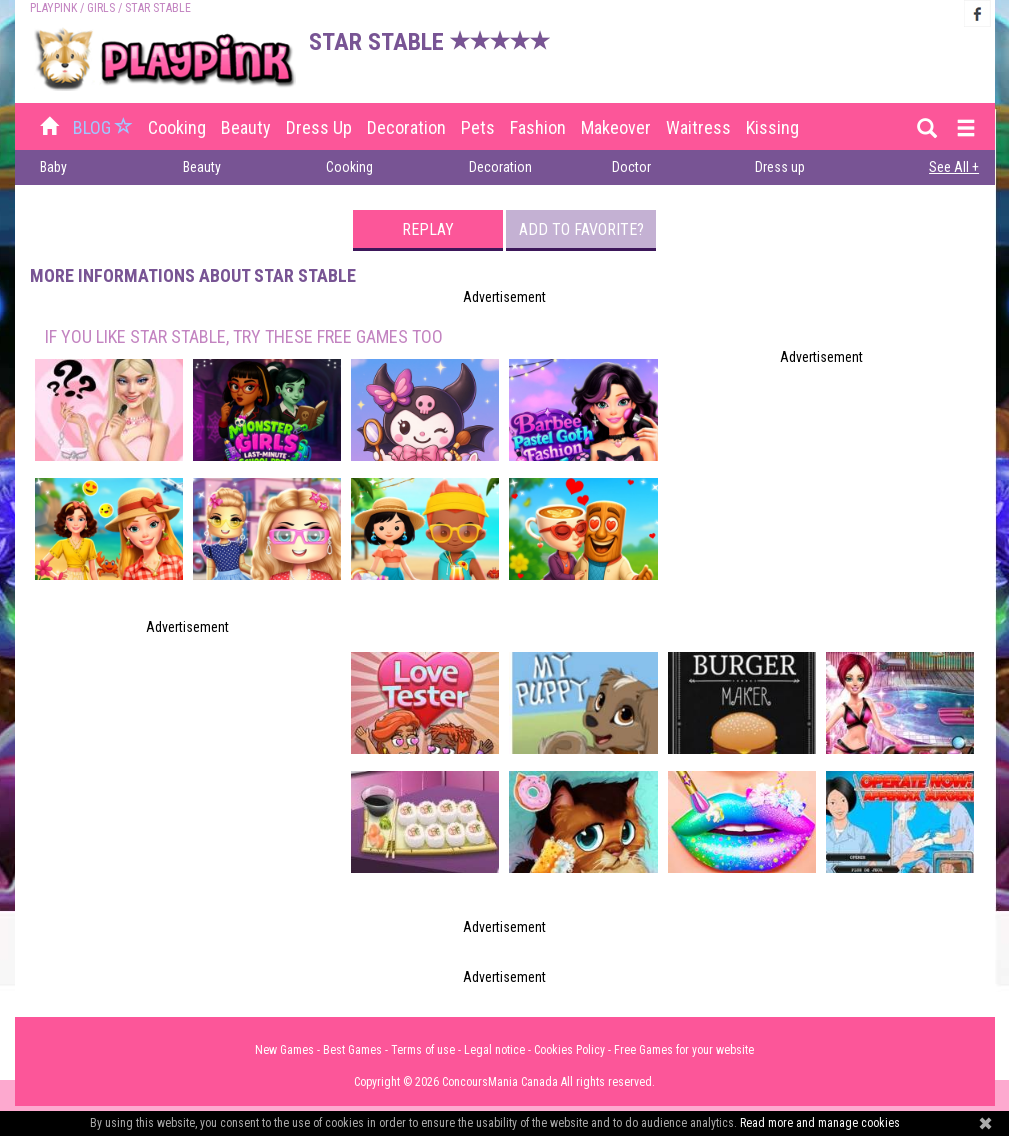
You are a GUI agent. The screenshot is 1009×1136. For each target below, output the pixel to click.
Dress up (319, 127)
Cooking (177, 127)
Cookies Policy (569, 1050)
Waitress (698, 127)
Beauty (246, 127)
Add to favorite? (581, 229)
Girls (101, 8)
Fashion (538, 127)
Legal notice (494, 1050)
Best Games (352, 1050)
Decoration (406, 127)
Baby (53, 167)
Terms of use (423, 1050)
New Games (284, 1050)
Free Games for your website (684, 1050)
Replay (428, 229)
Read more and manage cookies (820, 1123)
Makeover (616, 127)
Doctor (631, 167)
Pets (478, 127)
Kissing (772, 127)
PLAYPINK (53, 8)
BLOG (105, 127)
